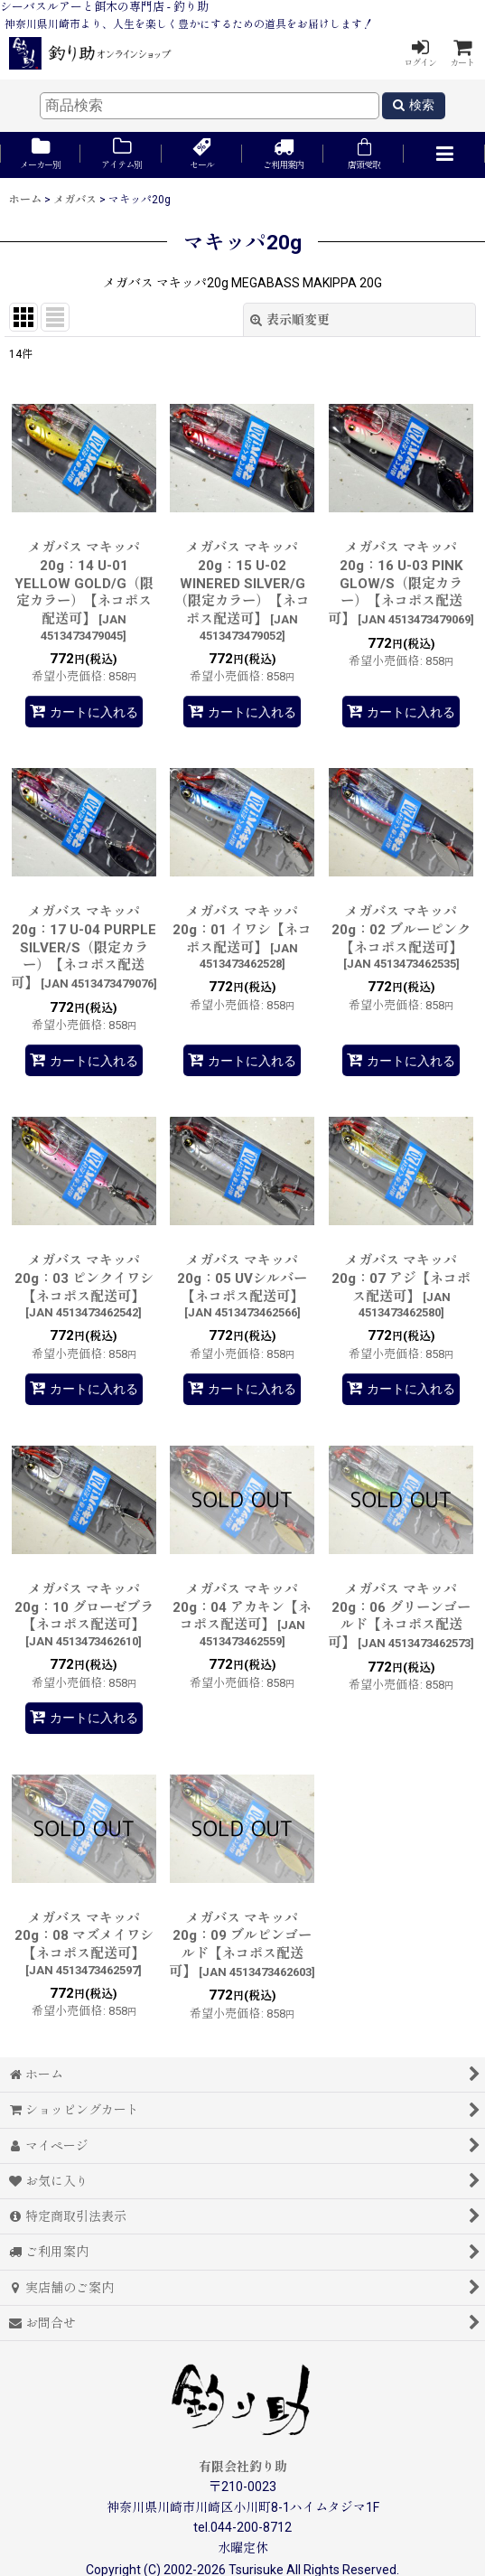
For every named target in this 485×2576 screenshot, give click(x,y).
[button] (444, 155)
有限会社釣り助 (243, 2466)
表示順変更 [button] (290, 320)
